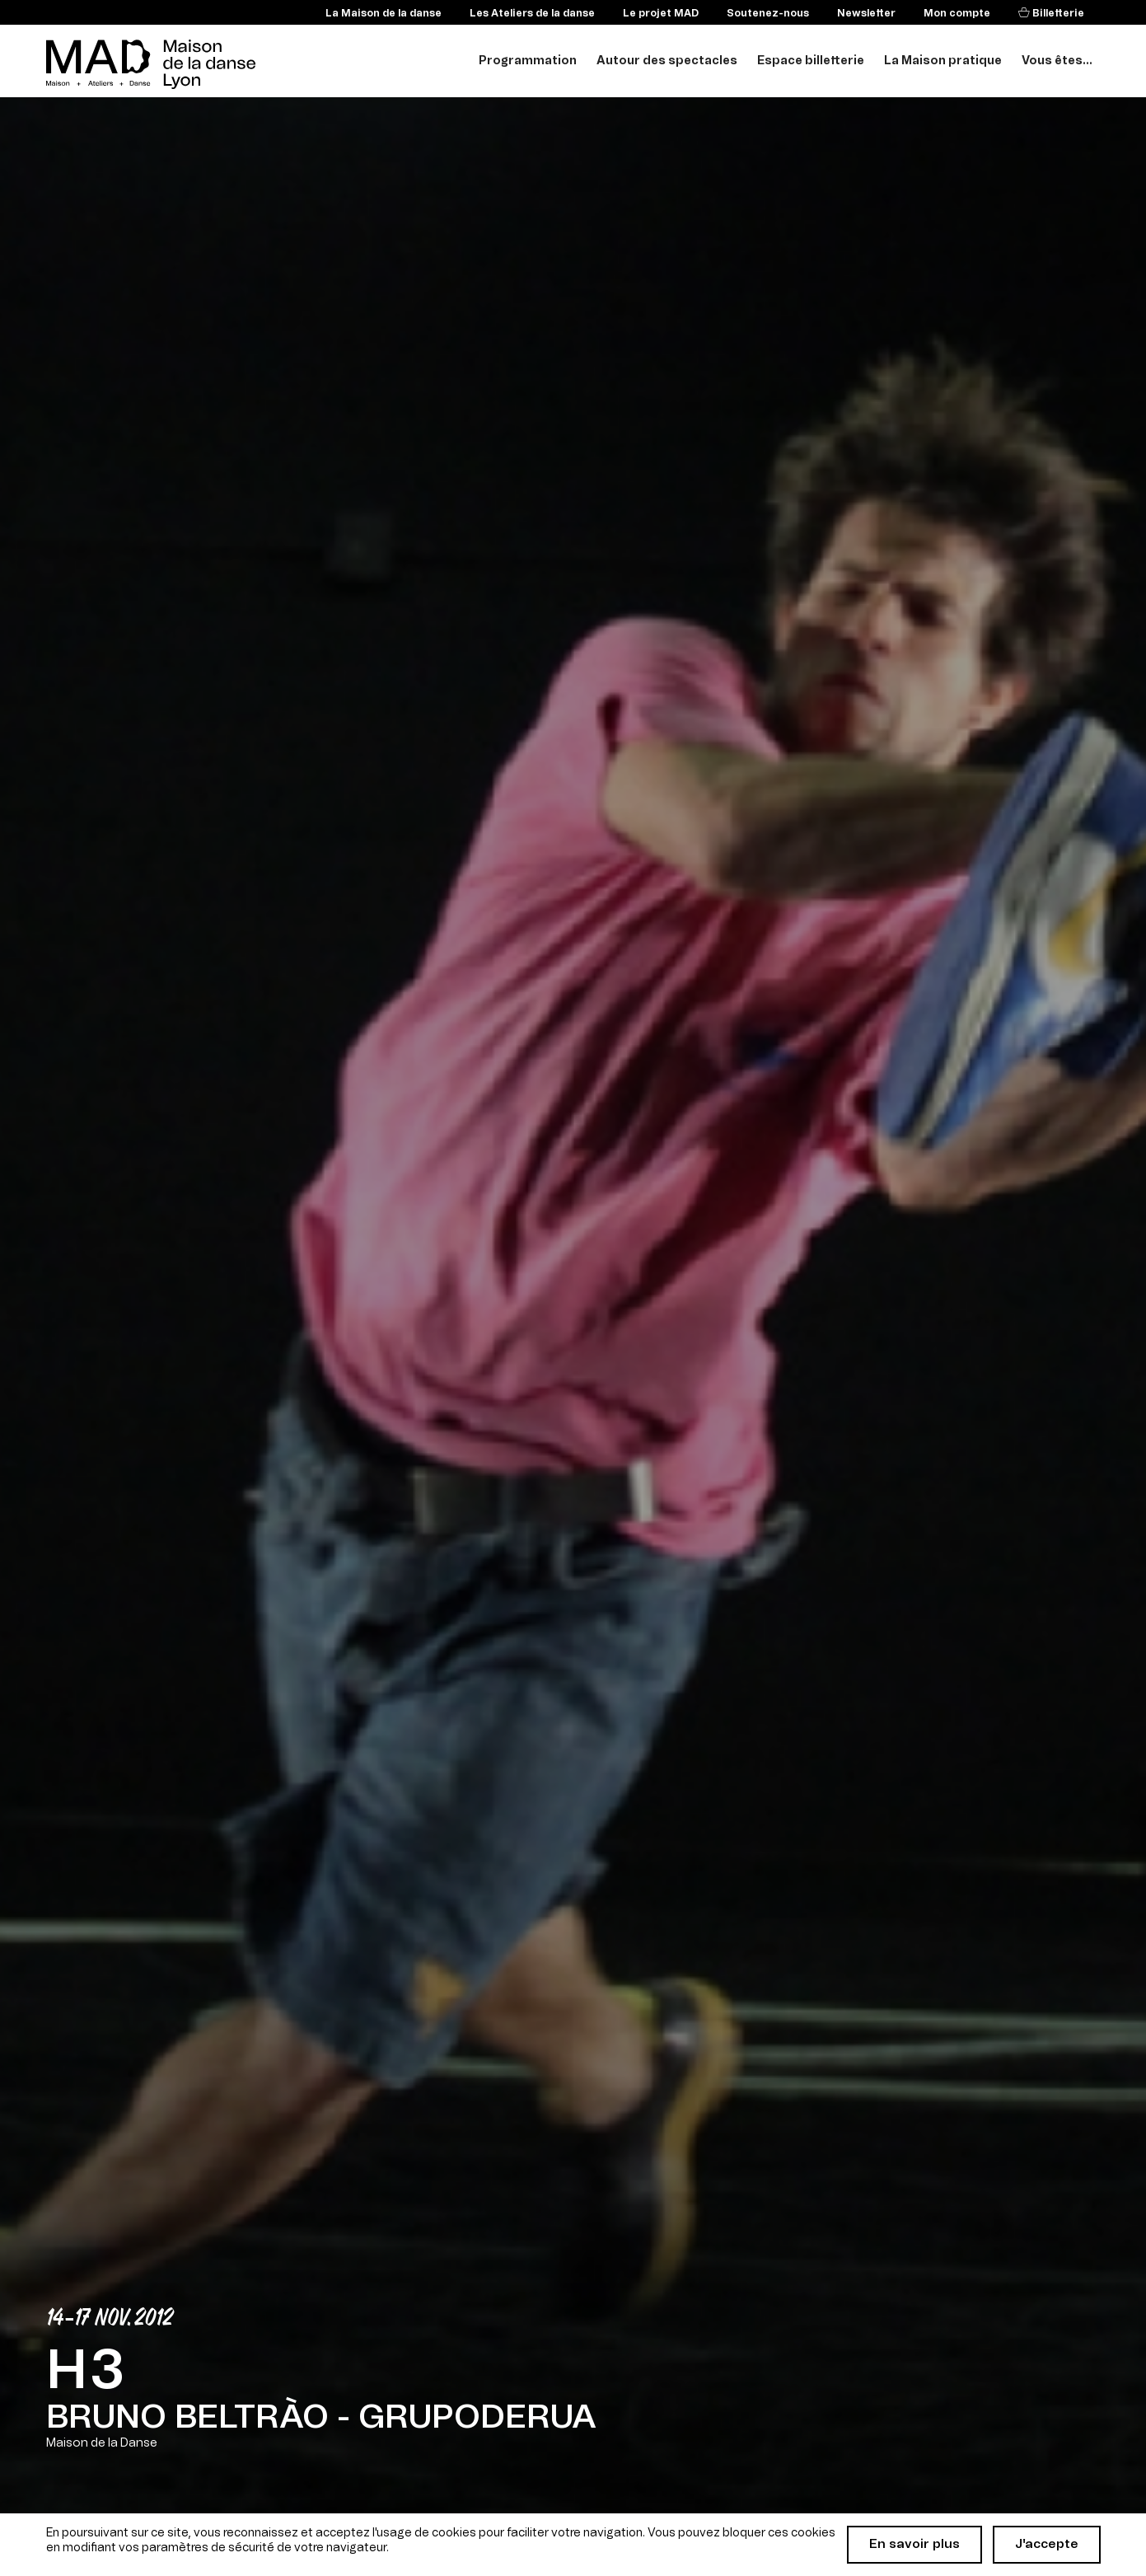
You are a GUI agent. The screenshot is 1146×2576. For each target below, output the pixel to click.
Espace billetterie (810, 61)
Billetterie (1057, 13)
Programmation (528, 61)
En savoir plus (914, 2544)
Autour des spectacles (666, 61)
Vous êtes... (1057, 61)
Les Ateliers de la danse (532, 13)
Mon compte (957, 13)
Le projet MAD (661, 13)
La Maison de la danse (383, 13)
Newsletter (866, 13)
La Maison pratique (943, 61)
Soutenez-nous (768, 13)
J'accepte (1046, 2544)
